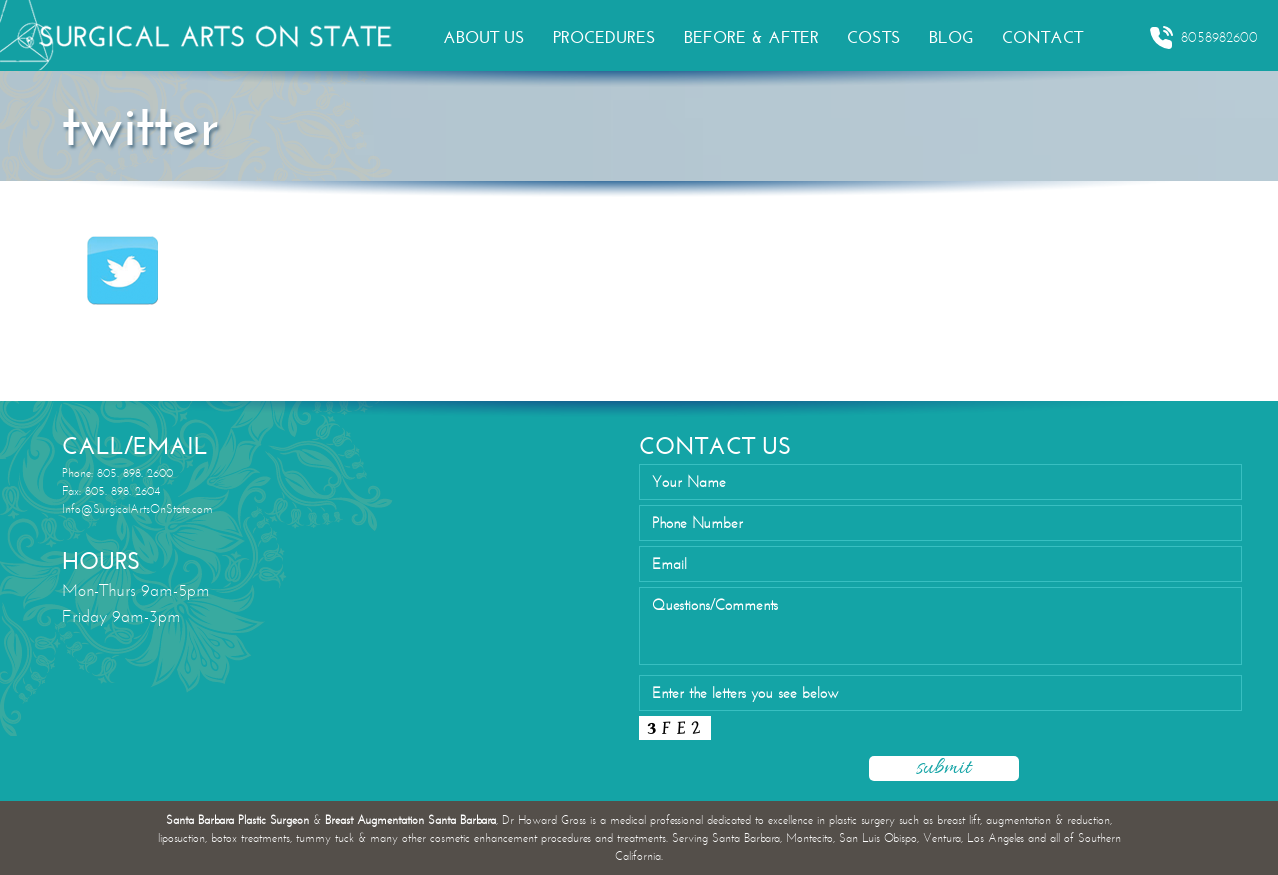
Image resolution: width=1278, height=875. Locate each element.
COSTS (874, 37)
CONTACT (1042, 37)
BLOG (951, 37)
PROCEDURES (604, 37)
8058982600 (1203, 38)
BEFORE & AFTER (751, 37)
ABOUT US (484, 37)
